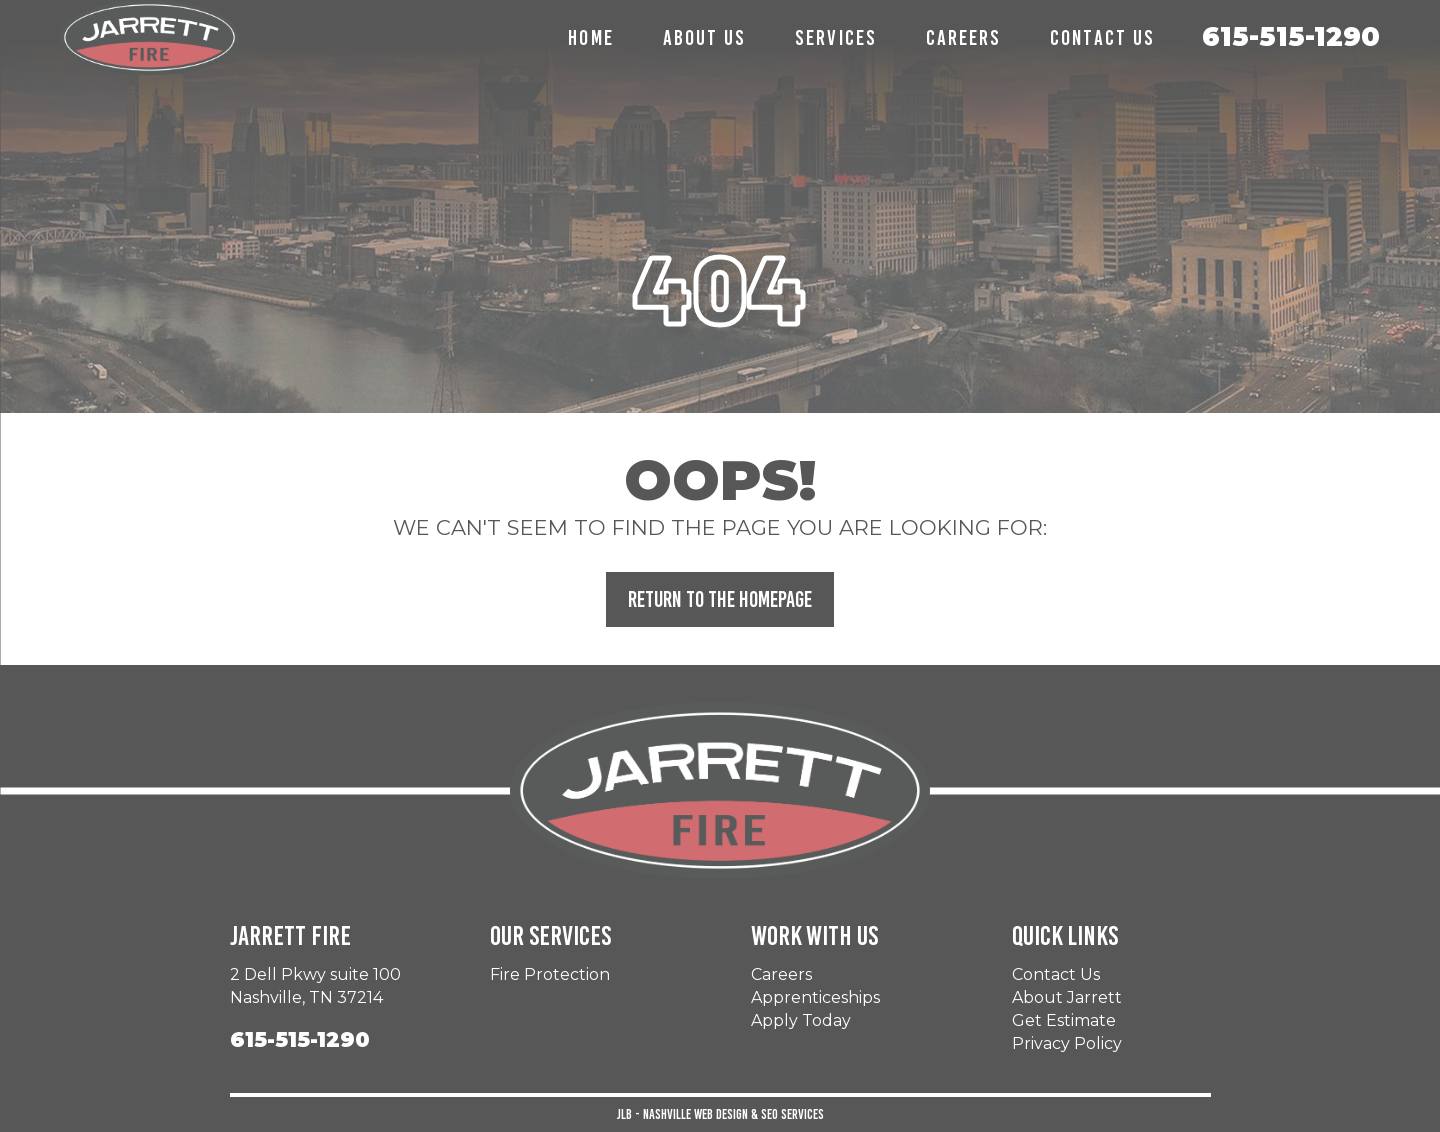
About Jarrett (1067, 997)
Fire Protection (550, 974)
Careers (781, 974)
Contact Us (1056, 974)
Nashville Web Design (695, 1114)
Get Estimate (1064, 1020)
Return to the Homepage (720, 599)
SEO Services (792, 1114)
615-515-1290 (1291, 37)
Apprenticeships (815, 997)
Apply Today (801, 1020)
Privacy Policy (1067, 1043)
